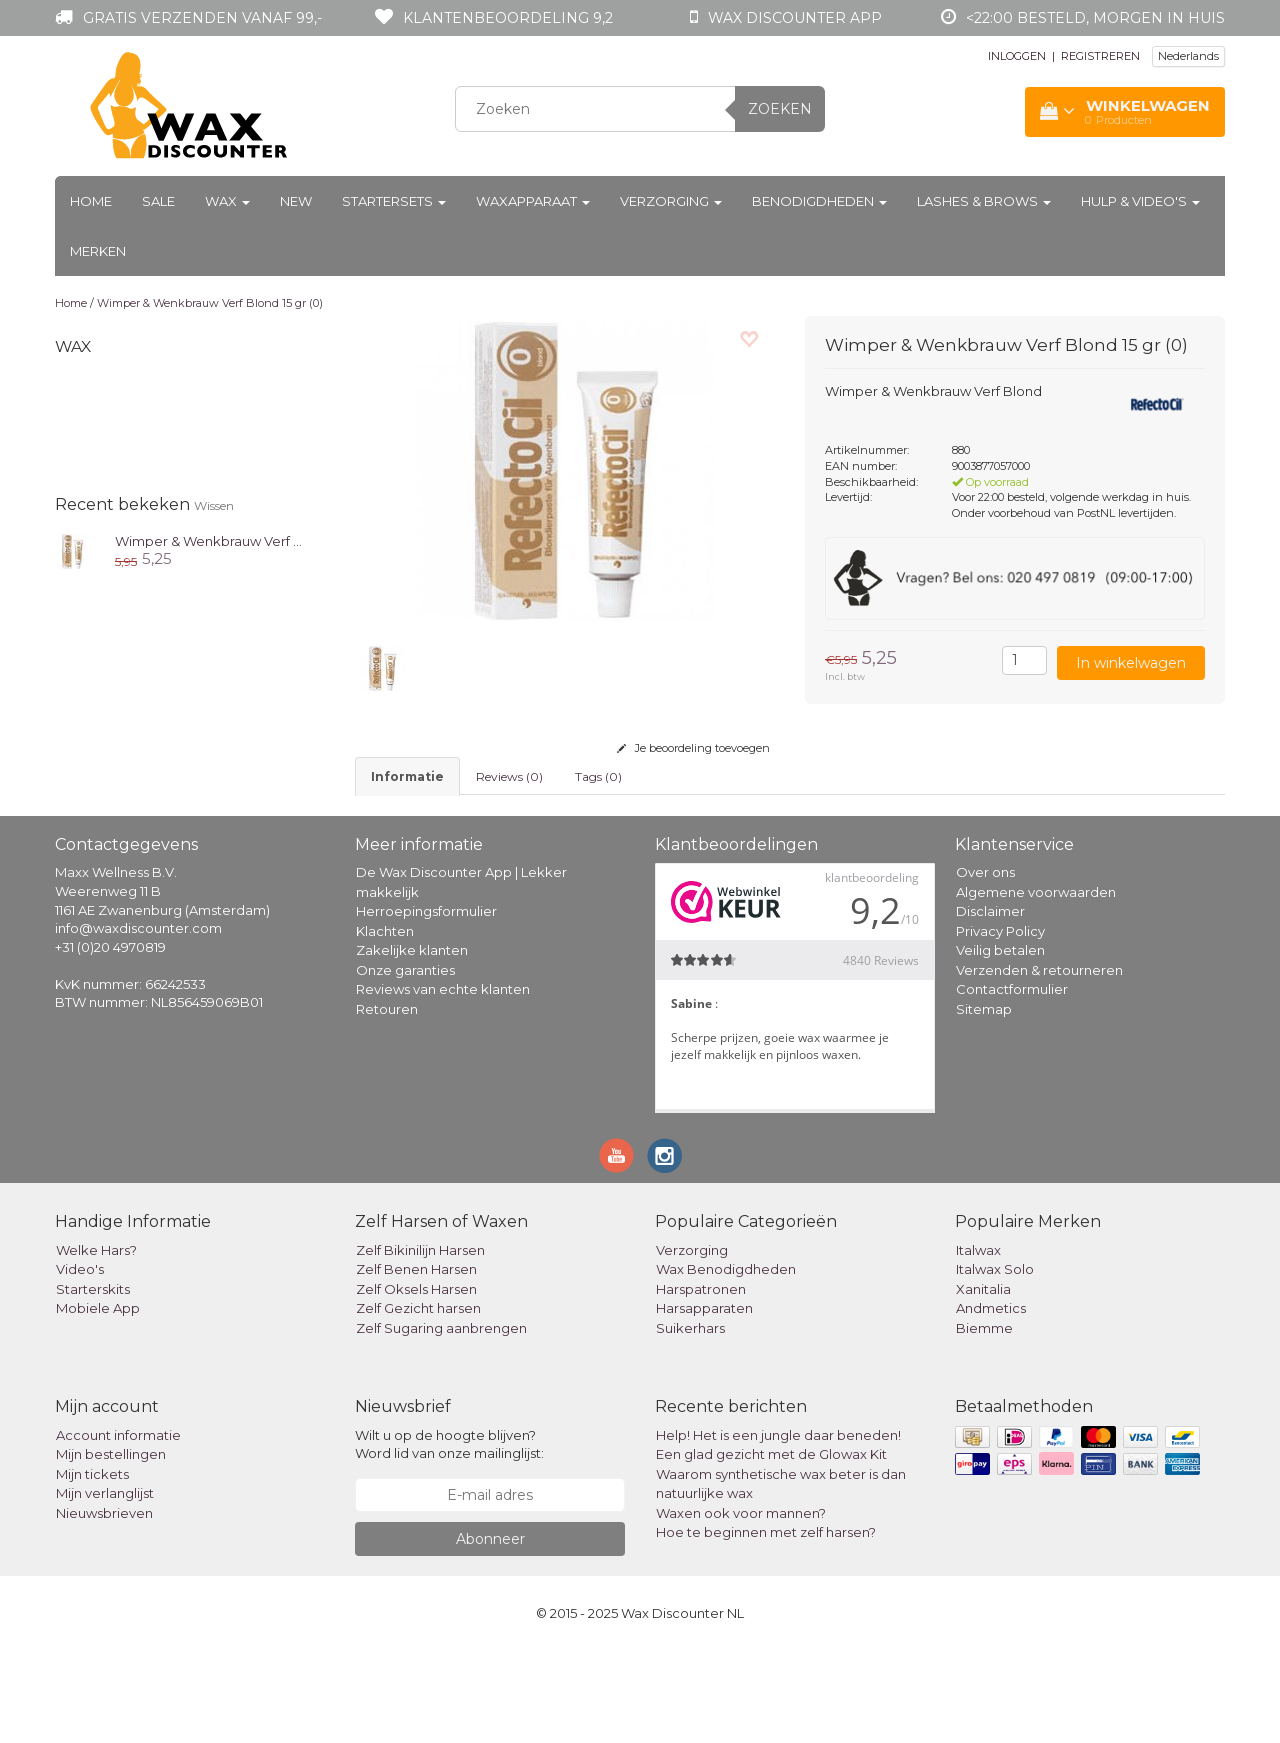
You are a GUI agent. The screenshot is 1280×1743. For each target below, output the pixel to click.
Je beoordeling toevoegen (693, 748)
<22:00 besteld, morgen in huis (1095, 18)
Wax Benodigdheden (726, 1361)
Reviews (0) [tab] (509, 776)
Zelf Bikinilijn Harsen (420, 1342)
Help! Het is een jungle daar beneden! (778, 1527)
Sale (158, 201)
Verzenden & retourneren (1039, 1062)
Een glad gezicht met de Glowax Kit (771, 1546)
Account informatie (118, 1527)
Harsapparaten (704, 1400)
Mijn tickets (92, 1566)
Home (91, 201)
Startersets (394, 201)
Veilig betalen (1000, 1042)
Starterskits (93, 1381)
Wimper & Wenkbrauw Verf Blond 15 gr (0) (210, 303)
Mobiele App (98, 1400)
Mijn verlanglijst (105, 1585)
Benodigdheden (819, 201)
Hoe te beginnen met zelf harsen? (766, 1624)
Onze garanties (405, 1062)
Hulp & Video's (1140, 201)
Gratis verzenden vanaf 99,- (202, 18)
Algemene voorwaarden (1036, 984)
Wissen (214, 505)
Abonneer (490, 1631)
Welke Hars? (96, 1342)
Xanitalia (983, 1381)
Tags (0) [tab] (598, 776)
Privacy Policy (1000, 1023)
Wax (227, 201)
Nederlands (1188, 56)
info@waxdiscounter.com (138, 1020)
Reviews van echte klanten (443, 1081)
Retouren (387, 1101)
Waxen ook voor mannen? (741, 1605)
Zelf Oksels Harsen (416, 1381)
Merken (98, 251)
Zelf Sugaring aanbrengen (441, 1420)
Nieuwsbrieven (104, 1605)
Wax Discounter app (795, 18)
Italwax (978, 1342)
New (296, 201)
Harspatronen (701, 1381)
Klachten (385, 1023)
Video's (80, 1361)
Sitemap (984, 1101)
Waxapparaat (533, 201)
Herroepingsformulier (426, 1003)
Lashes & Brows (984, 201)
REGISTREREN (1100, 56)
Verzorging (671, 201)
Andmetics (991, 1400)
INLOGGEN (1017, 56)
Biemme (984, 1420)
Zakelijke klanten (412, 1042)
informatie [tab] (407, 776)
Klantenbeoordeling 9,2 (508, 18)
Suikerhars (690, 1420)
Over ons (985, 964)
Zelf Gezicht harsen (418, 1400)
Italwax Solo (995, 1361)
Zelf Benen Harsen (416, 1361)
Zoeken (780, 109)
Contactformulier (1012, 1081)
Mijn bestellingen (111, 1546)
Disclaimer (990, 1003)
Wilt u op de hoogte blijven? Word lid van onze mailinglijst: (449, 1536)
